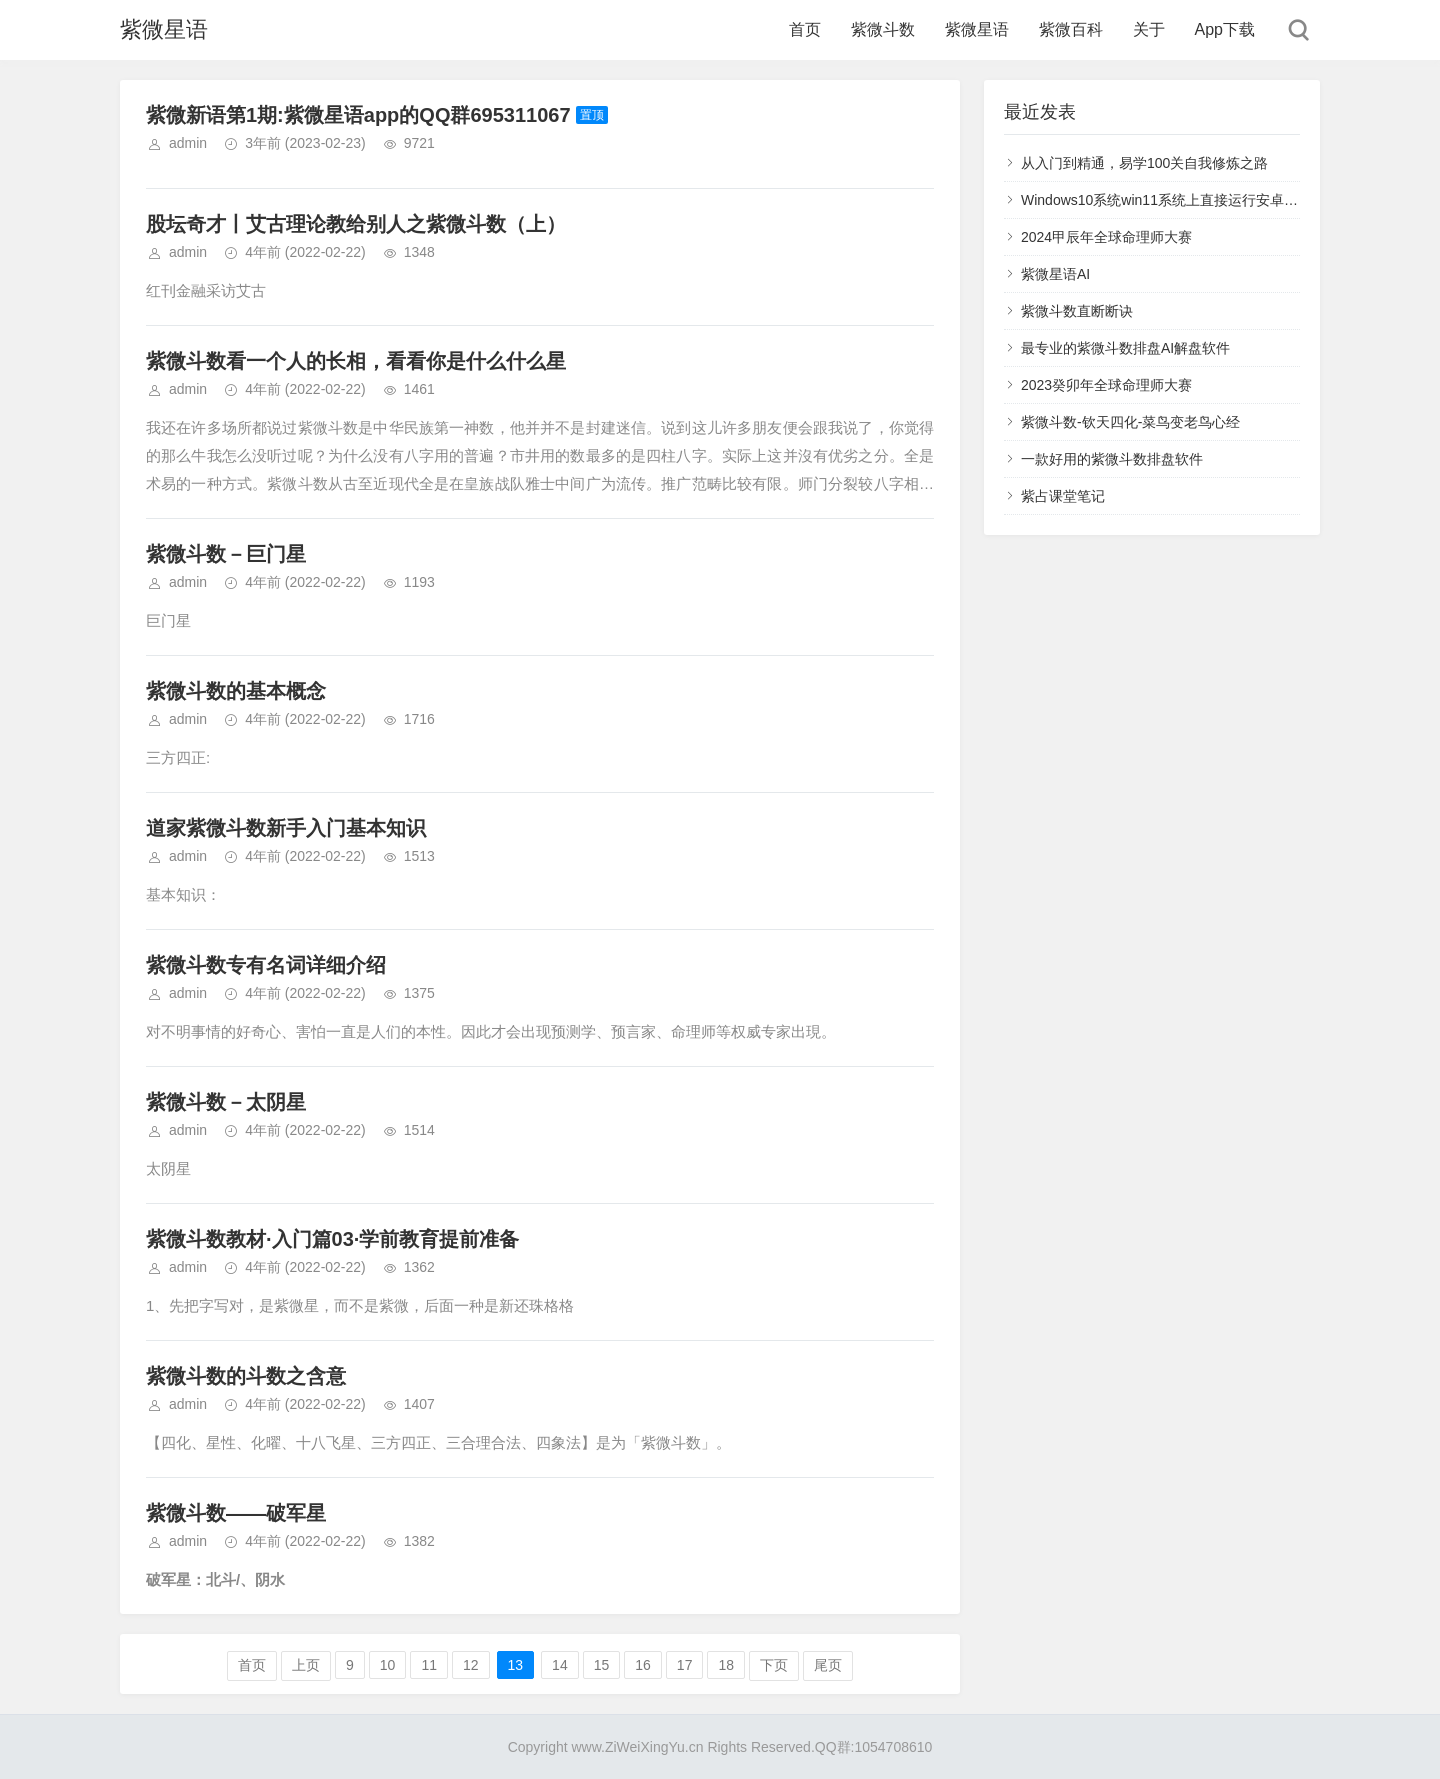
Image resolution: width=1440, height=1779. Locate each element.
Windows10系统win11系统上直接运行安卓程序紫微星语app (1206, 200)
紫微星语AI (1055, 274)
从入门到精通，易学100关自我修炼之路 (1144, 163)
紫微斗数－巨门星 (226, 554)
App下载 (1225, 29)
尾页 (828, 1665)
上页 (306, 1665)
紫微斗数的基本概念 (236, 691)
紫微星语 (164, 29)
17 (685, 1665)
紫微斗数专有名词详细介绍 (266, 965)
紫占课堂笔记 (1063, 496)
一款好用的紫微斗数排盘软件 (1112, 459)
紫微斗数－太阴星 (226, 1102)
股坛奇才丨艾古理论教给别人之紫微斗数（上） (356, 224)
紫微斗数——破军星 (236, 1513)
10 (388, 1665)
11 (429, 1665)
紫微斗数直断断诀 (1077, 311)
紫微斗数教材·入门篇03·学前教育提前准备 (332, 1239)
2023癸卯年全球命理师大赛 (1106, 385)
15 (602, 1665)
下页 (774, 1665)
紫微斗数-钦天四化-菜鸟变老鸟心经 (1130, 422)
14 (560, 1665)
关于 (1149, 29)
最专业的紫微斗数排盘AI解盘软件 (1125, 348)
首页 (805, 29)
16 (643, 1665)
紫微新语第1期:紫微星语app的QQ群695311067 (358, 115)
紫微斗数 (883, 29)
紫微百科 (1071, 29)
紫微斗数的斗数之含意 (246, 1376)
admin (188, 143)
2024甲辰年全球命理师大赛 (1106, 237)
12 (471, 1665)
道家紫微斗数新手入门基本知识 (286, 828)
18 (726, 1665)
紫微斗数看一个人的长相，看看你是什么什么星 (356, 361)
